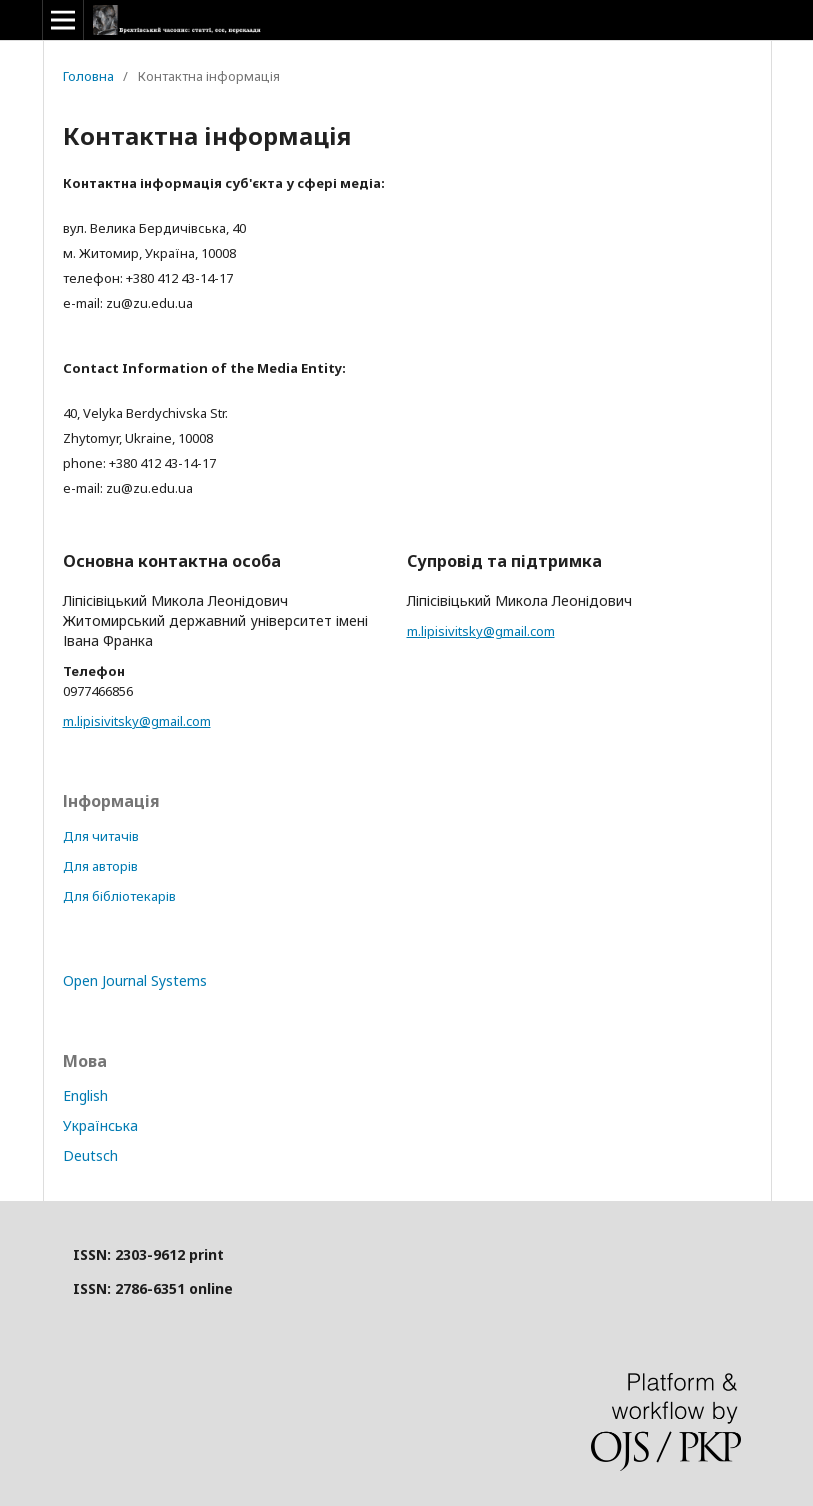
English (85, 1095)
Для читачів (101, 836)
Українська (100, 1125)
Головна (88, 76)
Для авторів (100, 866)
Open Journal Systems (135, 980)
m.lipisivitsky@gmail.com (137, 721)
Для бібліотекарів (119, 896)
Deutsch (90, 1155)
